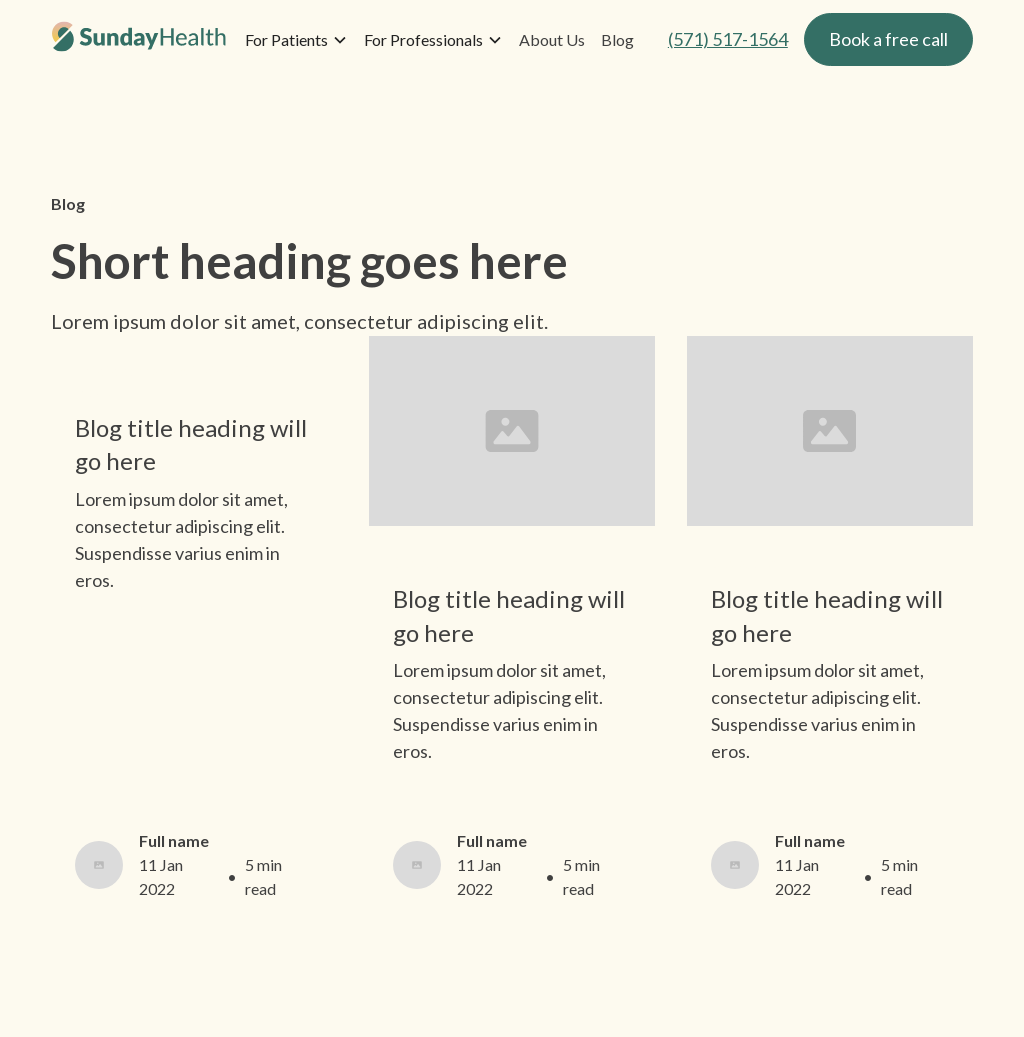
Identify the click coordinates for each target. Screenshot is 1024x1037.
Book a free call (888, 39)
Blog (617, 39)
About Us (552, 39)
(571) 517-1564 (728, 39)
